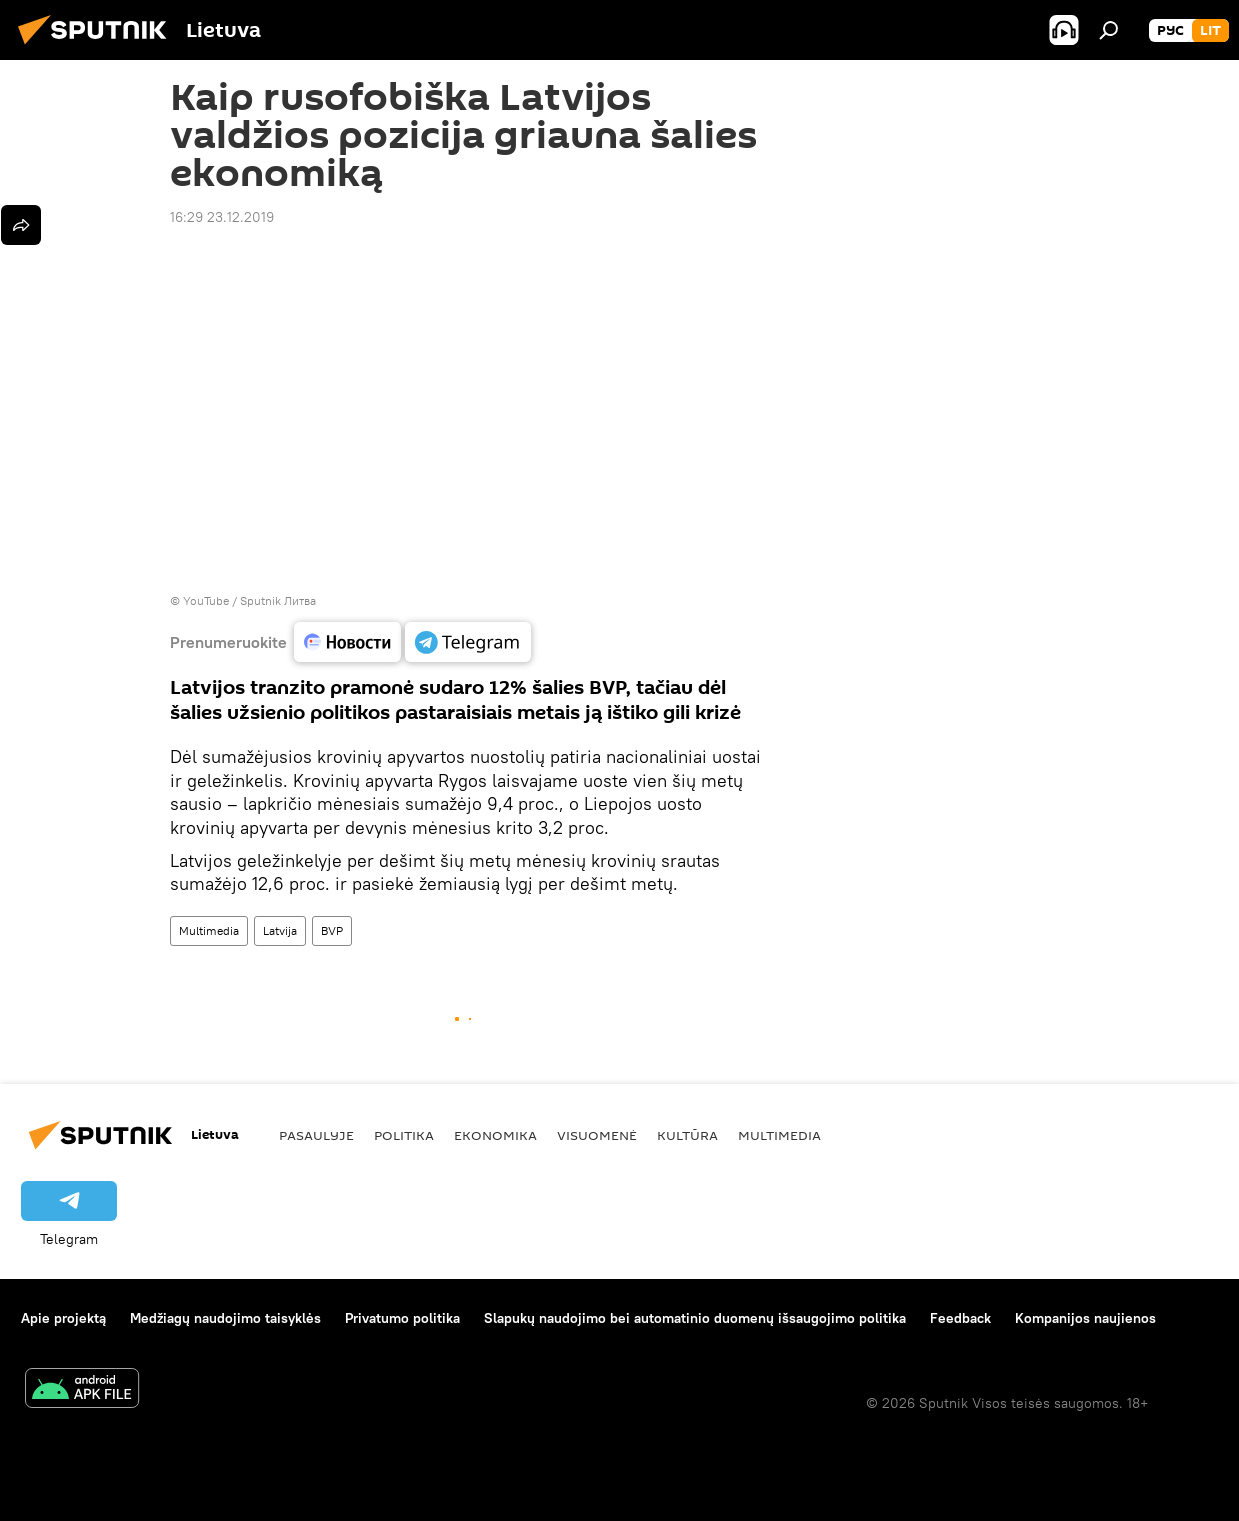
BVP (332, 930)
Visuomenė (597, 1135)
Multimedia (209, 930)
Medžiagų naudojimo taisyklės (225, 1318)
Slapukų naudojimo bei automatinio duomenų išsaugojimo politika (695, 1318)
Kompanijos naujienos (1085, 1318)
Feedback (960, 1318)
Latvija (280, 930)
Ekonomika (495, 1135)
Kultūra (687, 1135)
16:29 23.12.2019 (222, 217)
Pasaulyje (316, 1135)
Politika (404, 1135)
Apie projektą (63, 1318)
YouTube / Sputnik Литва (249, 600)
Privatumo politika (402, 1318)
